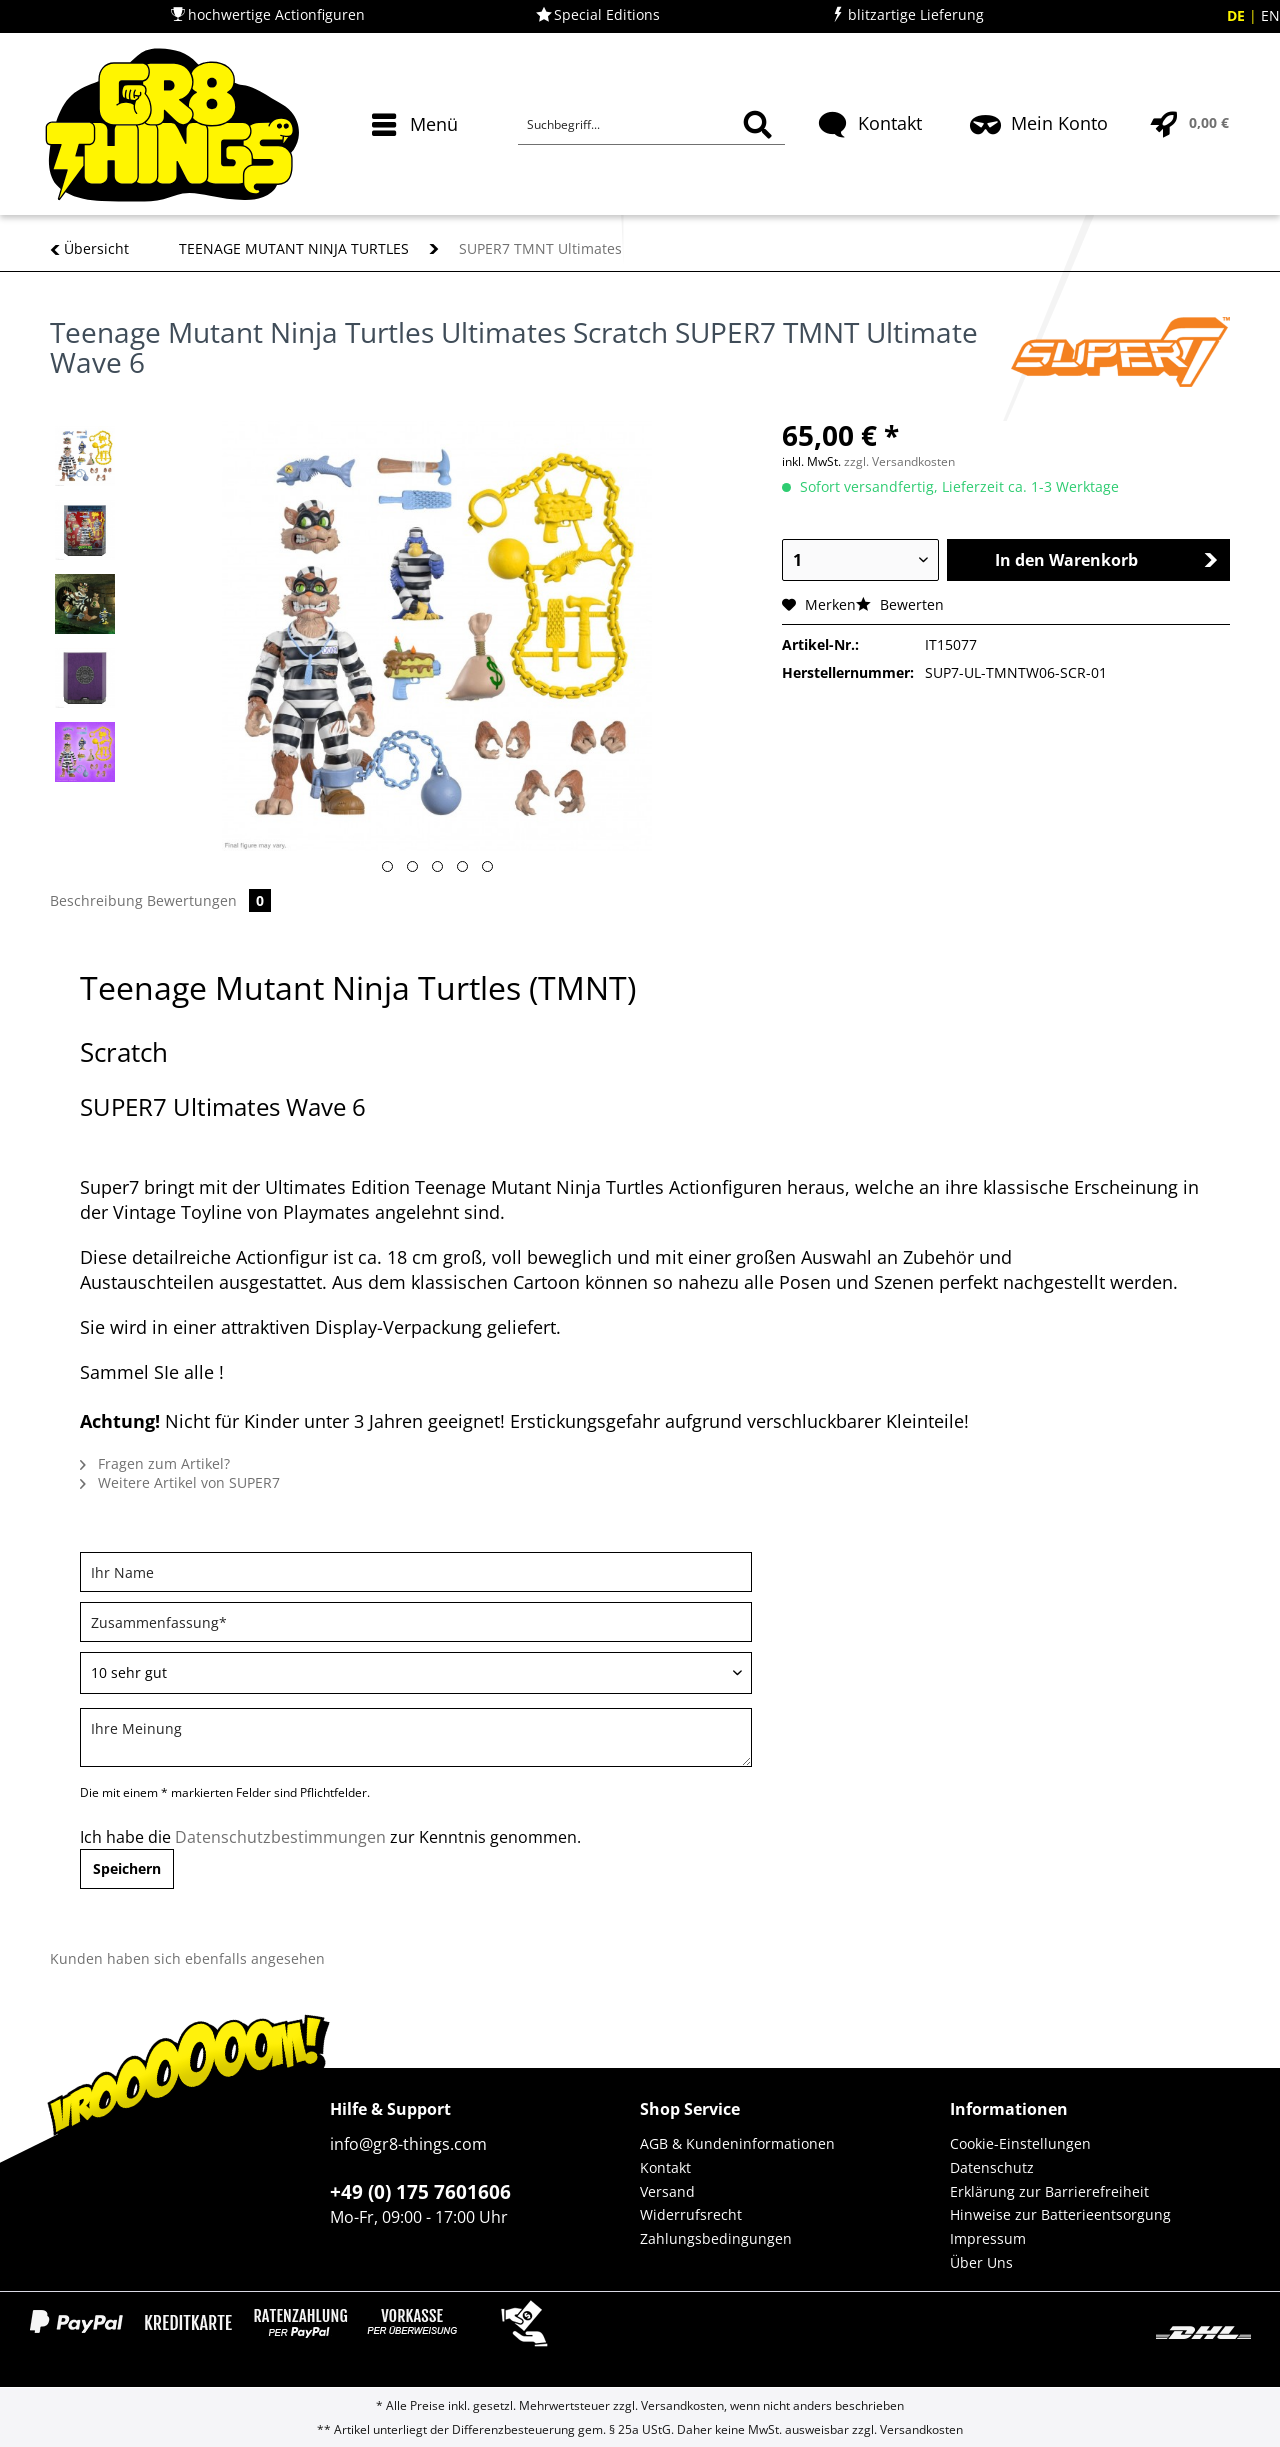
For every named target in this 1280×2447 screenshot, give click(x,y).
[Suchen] (757, 125)
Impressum (988, 2238)
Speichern (127, 1868)
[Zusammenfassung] (416, 1622)
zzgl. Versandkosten (899, 461)
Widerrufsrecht (691, 2214)
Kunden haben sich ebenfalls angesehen (187, 1958)
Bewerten (900, 604)
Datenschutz (992, 2167)
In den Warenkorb (1106, 560)
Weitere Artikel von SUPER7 (180, 1482)
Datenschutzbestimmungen (280, 1837)
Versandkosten (682, 2405)
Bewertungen (209, 900)
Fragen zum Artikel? (155, 1463)
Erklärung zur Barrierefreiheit (1049, 2191)
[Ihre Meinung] (416, 1737)
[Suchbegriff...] (651, 125)
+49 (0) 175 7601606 (420, 2192)
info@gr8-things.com (408, 2144)
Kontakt (665, 2167)
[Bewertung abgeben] (416, 1673)
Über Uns (981, 2262)
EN (1270, 15)
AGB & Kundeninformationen (737, 2143)
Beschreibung (96, 900)
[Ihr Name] (416, 1572)
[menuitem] (417, 160)
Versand (667, 2191)
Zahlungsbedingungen (716, 2238)
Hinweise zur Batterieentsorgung (1060, 2214)
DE (1238, 15)
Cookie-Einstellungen (1020, 2143)
